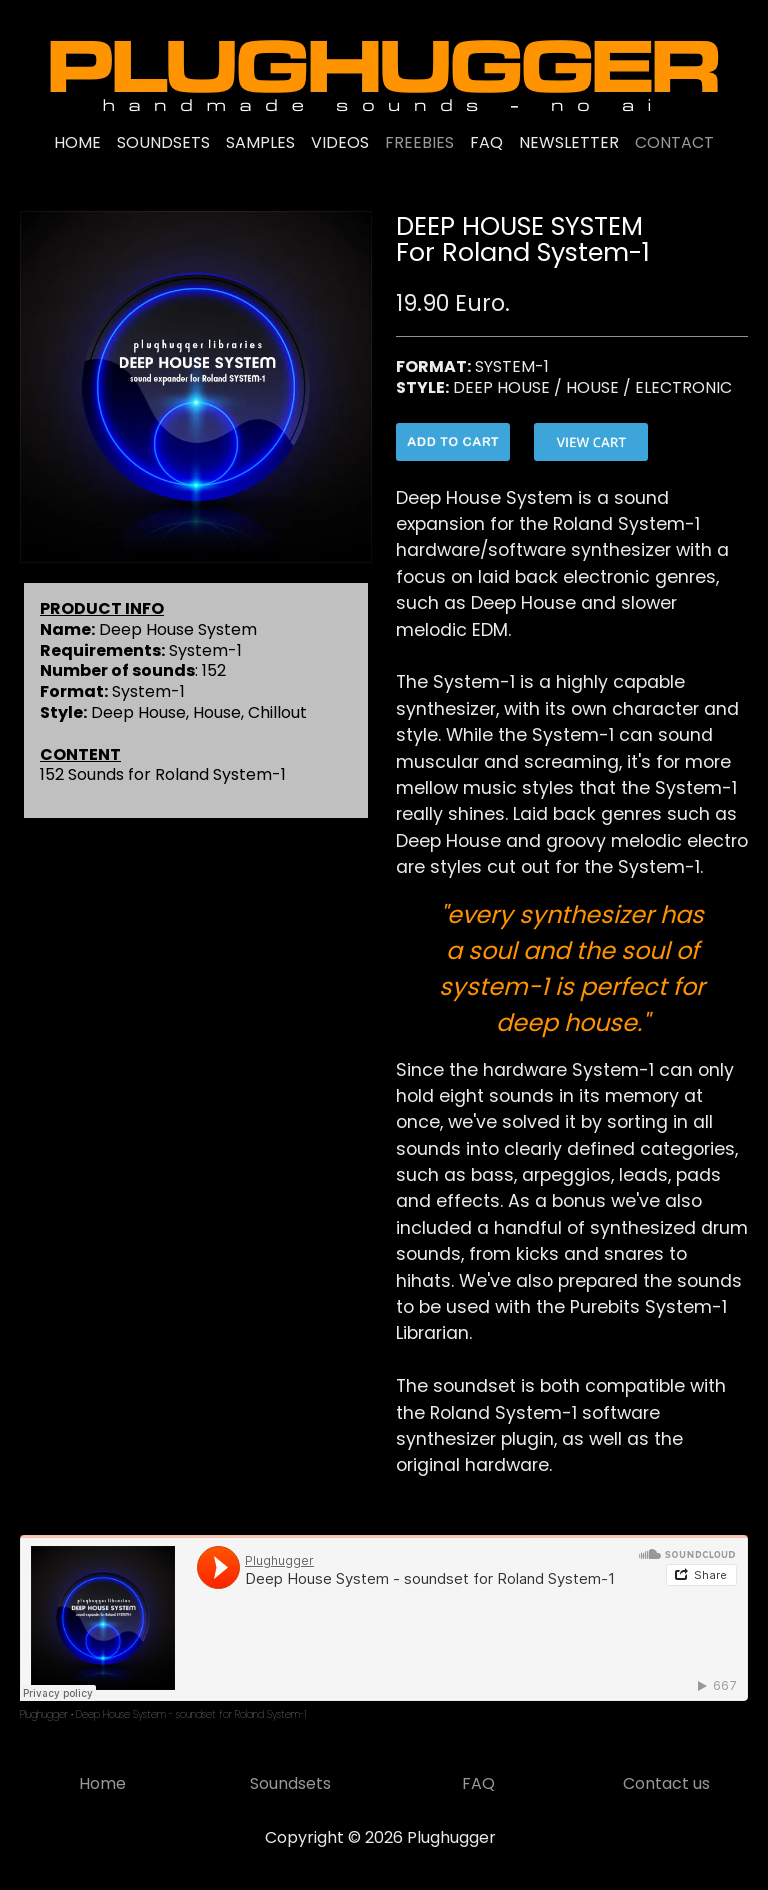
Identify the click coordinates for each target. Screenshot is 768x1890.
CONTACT (674, 142)
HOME (77, 142)
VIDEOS (340, 142)
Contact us (666, 1783)
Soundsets (290, 1783)
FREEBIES (419, 142)
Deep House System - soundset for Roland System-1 (191, 1714)
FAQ (486, 142)
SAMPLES (260, 142)
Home (102, 1783)
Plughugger (44, 1714)
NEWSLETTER (569, 142)
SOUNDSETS (163, 142)
